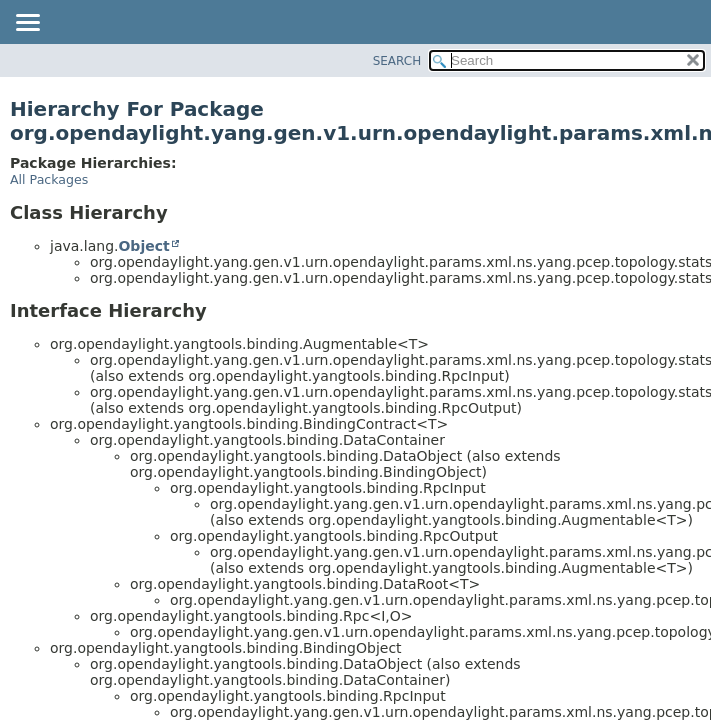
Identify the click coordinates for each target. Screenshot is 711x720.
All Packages (49, 179)
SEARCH (397, 61)
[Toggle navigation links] (27, 24)
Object (143, 246)
